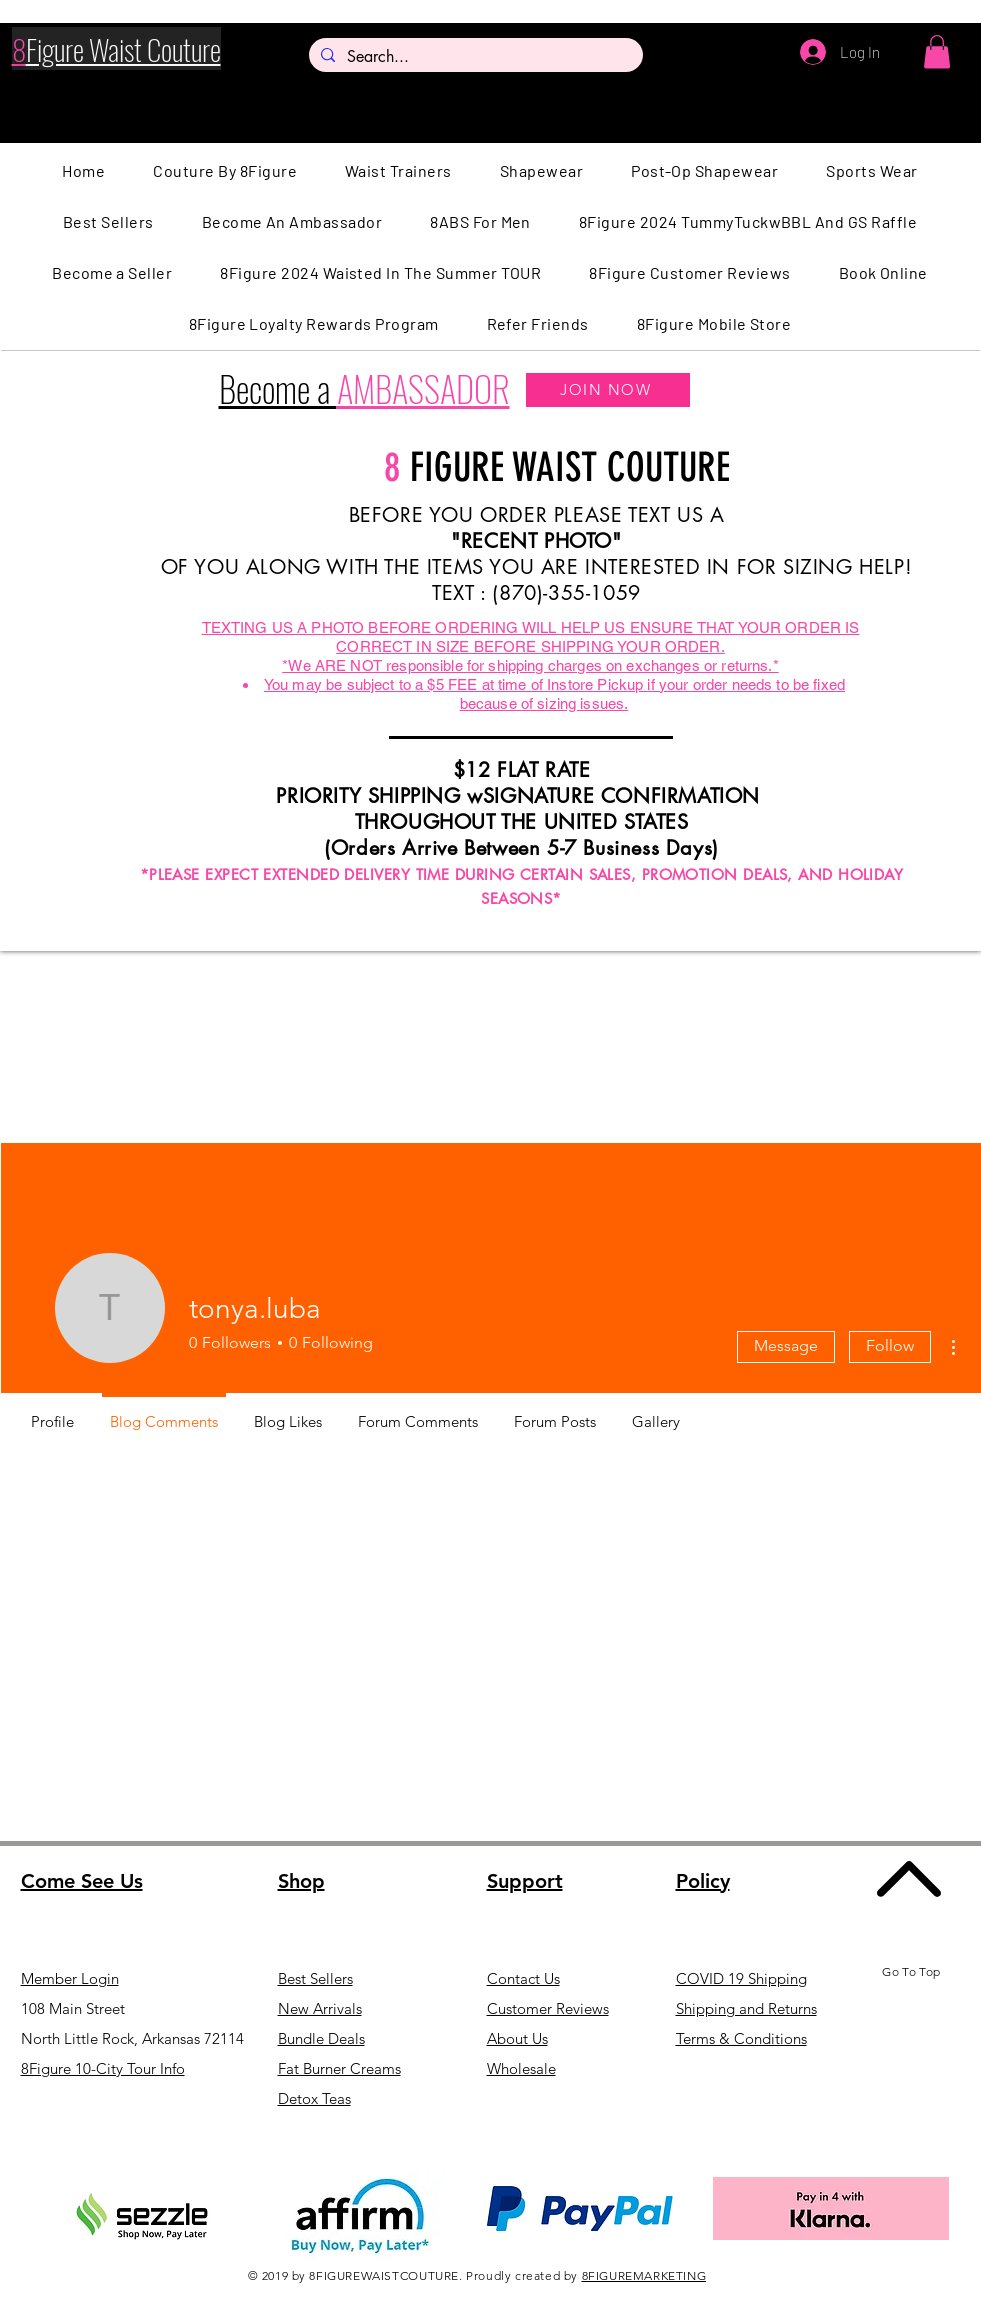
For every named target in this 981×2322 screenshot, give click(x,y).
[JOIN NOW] (608, 390)
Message (786, 1345)
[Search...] (474, 57)
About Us (517, 2038)
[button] (937, 51)
